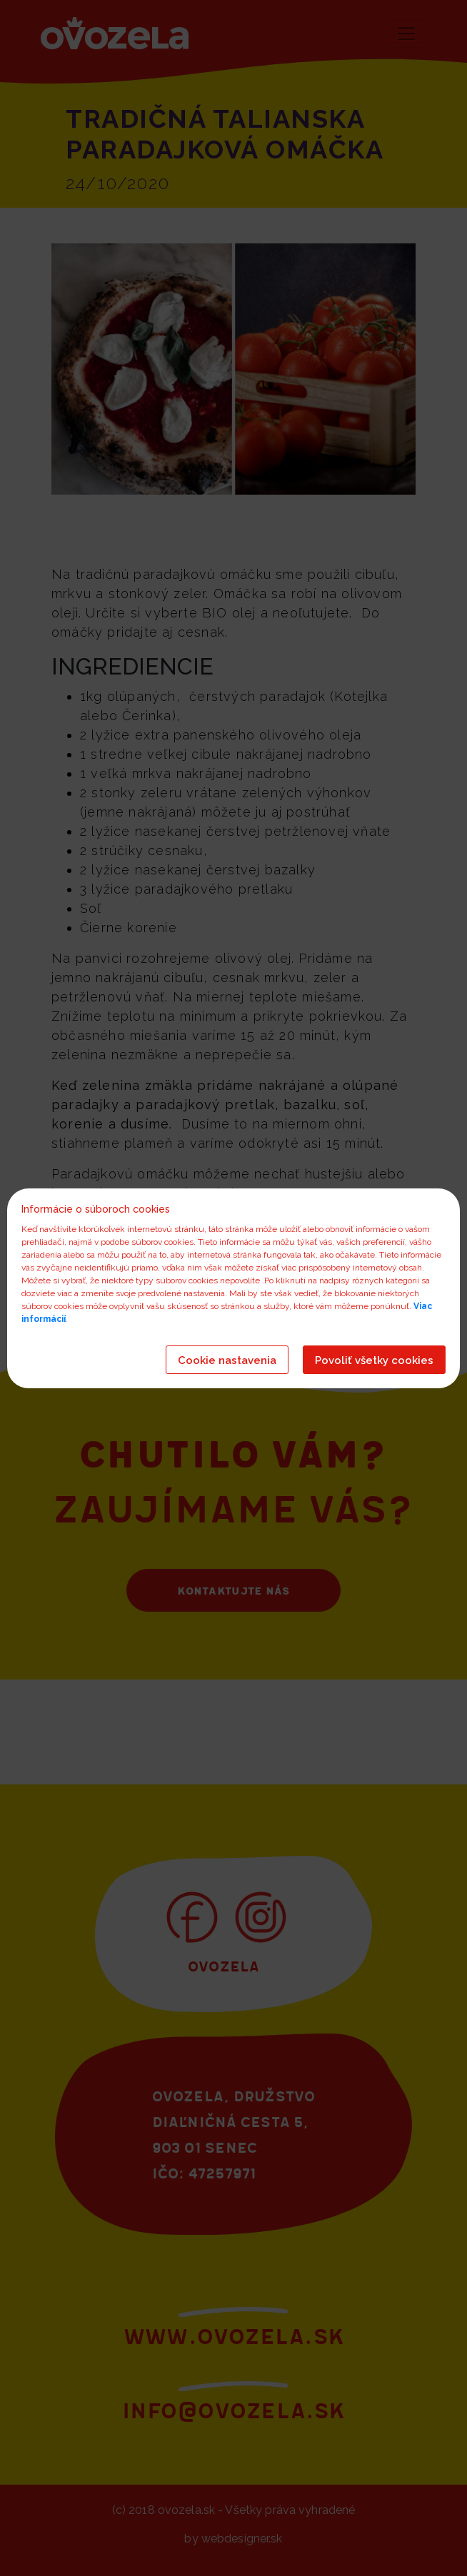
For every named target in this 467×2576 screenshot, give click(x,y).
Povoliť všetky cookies (374, 1360)
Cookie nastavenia (227, 1360)
